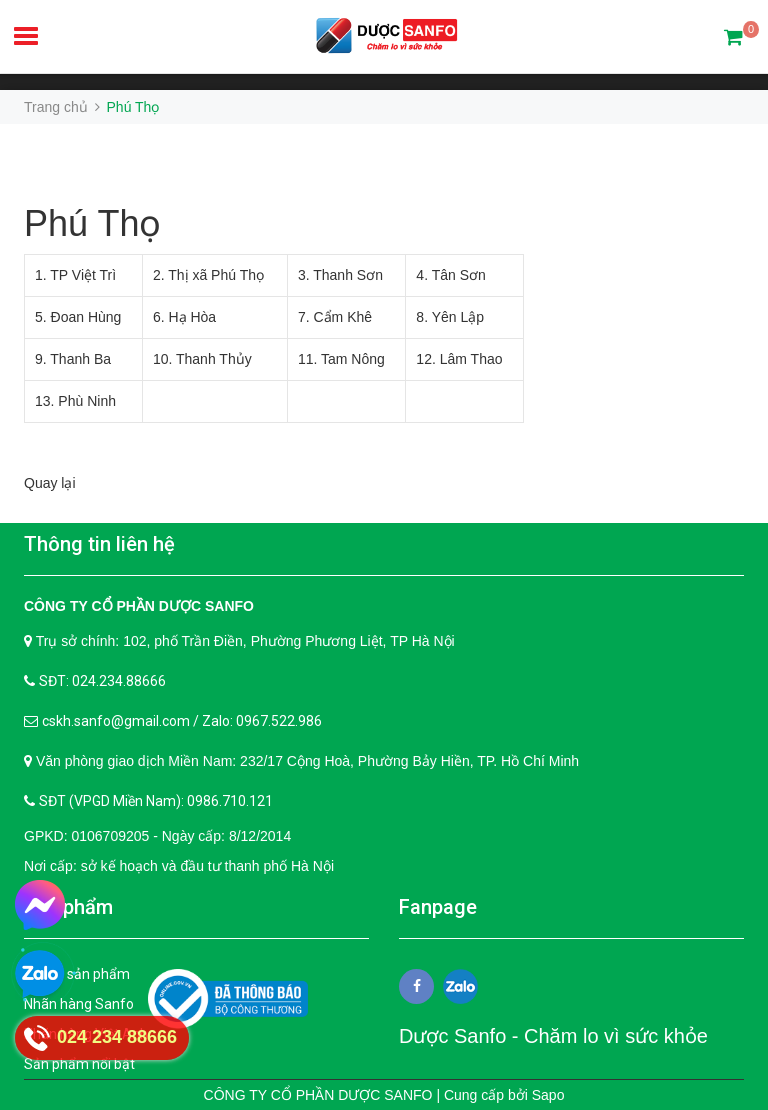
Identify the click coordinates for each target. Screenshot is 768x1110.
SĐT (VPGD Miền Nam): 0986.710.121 (156, 801)
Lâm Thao (471, 359)
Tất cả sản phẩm (77, 974)
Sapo (548, 1095)
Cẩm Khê (342, 317)
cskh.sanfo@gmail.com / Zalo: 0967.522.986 (182, 721)
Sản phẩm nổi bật (79, 1064)
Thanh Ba (80, 359)
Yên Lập (458, 317)
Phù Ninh (87, 401)
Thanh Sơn (348, 275)
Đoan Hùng (86, 317)
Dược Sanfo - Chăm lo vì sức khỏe (553, 1036)
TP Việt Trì (83, 275)
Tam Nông (353, 359)
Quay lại (50, 483)
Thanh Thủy (214, 359)
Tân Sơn (459, 275)
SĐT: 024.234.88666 (102, 681)
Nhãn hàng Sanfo (79, 1004)
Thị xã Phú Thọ (216, 275)
